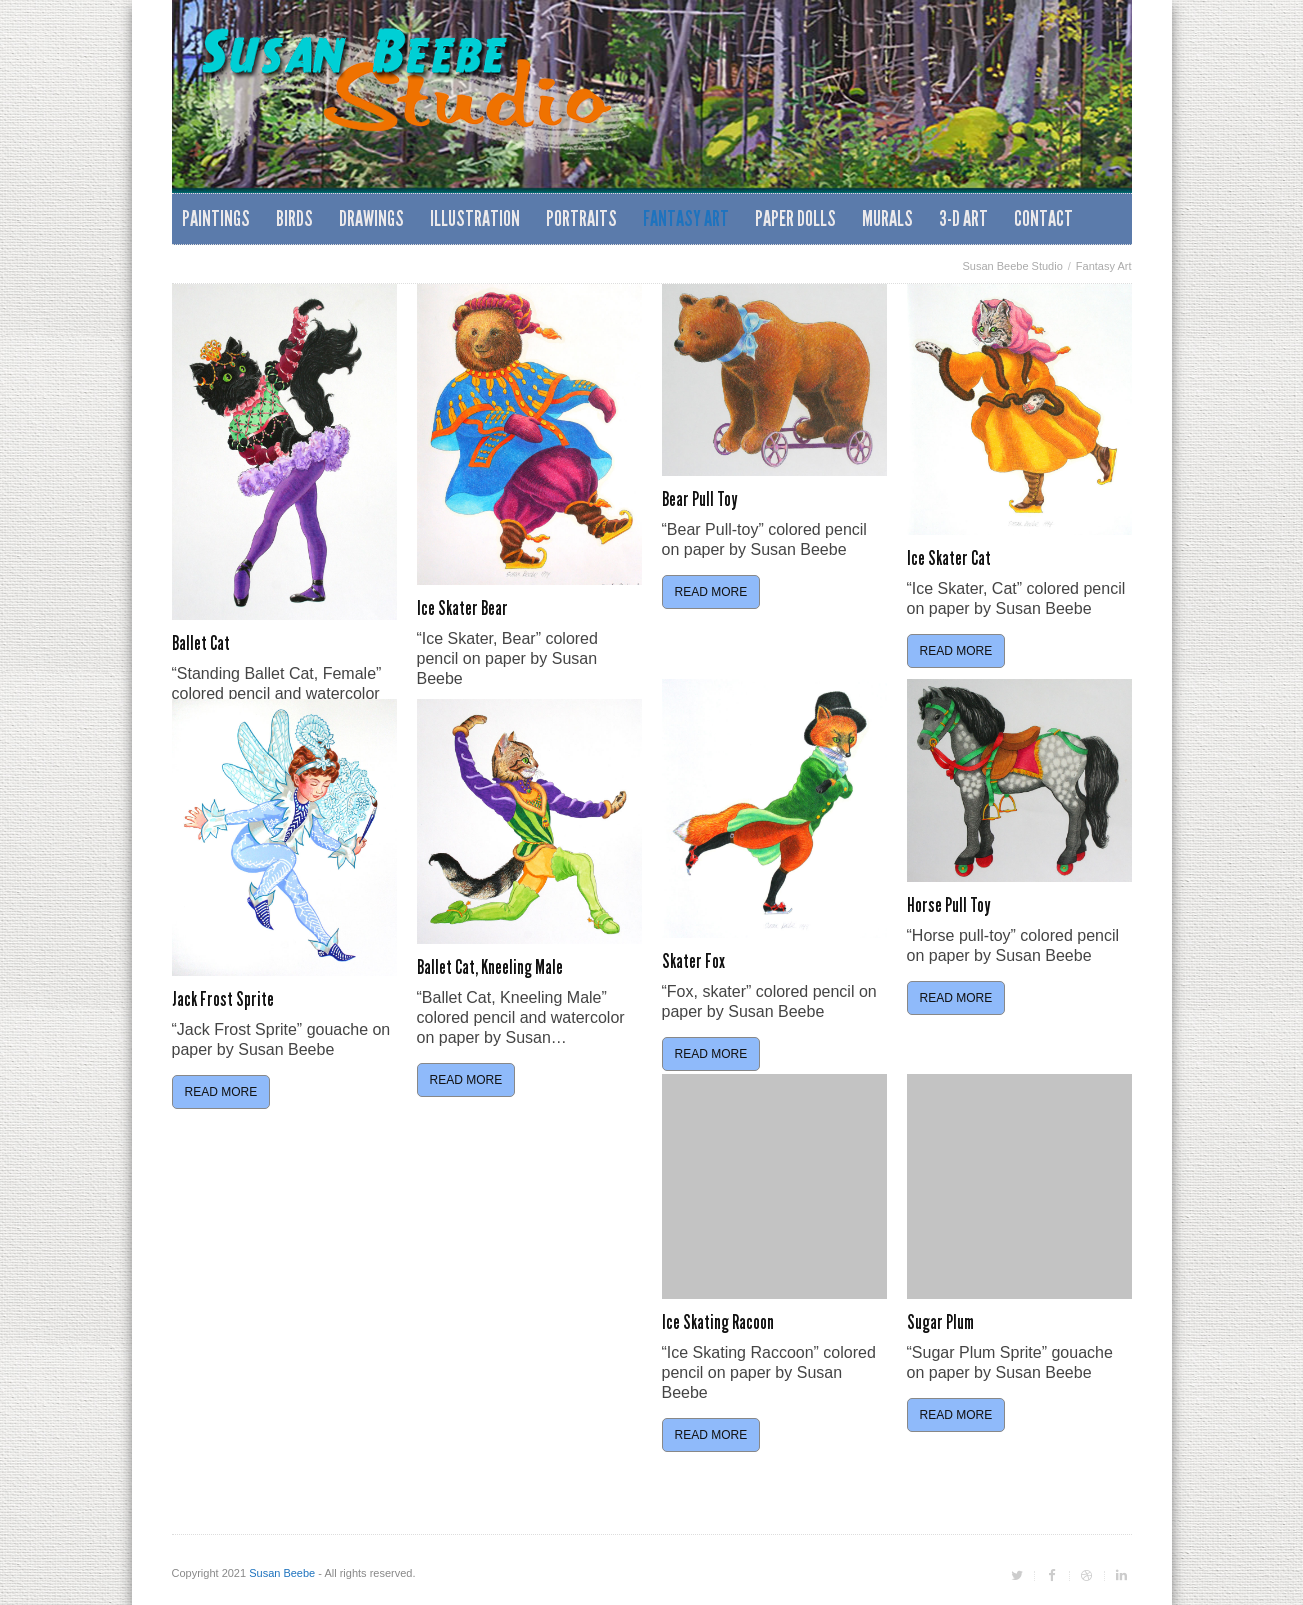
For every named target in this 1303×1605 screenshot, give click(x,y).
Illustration (475, 218)
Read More (711, 592)
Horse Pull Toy (949, 905)
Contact (1043, 218)
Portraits (581, 218)
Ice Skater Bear (462, 608)
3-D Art (963, 218)
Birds (294, 218)
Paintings (216, 218)
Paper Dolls (795, 218)
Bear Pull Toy (700, 499)
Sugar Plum (940, 1322)
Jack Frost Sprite (223, 999)
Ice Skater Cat (949, 558)
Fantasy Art (686, 218)
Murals (887, 218)
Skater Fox (693, 961)
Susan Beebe (282, 1573)
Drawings (371, 218)
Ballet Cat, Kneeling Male (490, 967)
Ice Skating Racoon (718, 1322)
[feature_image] (284, 452)
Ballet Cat (201, 643)
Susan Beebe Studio (1012, 266)
